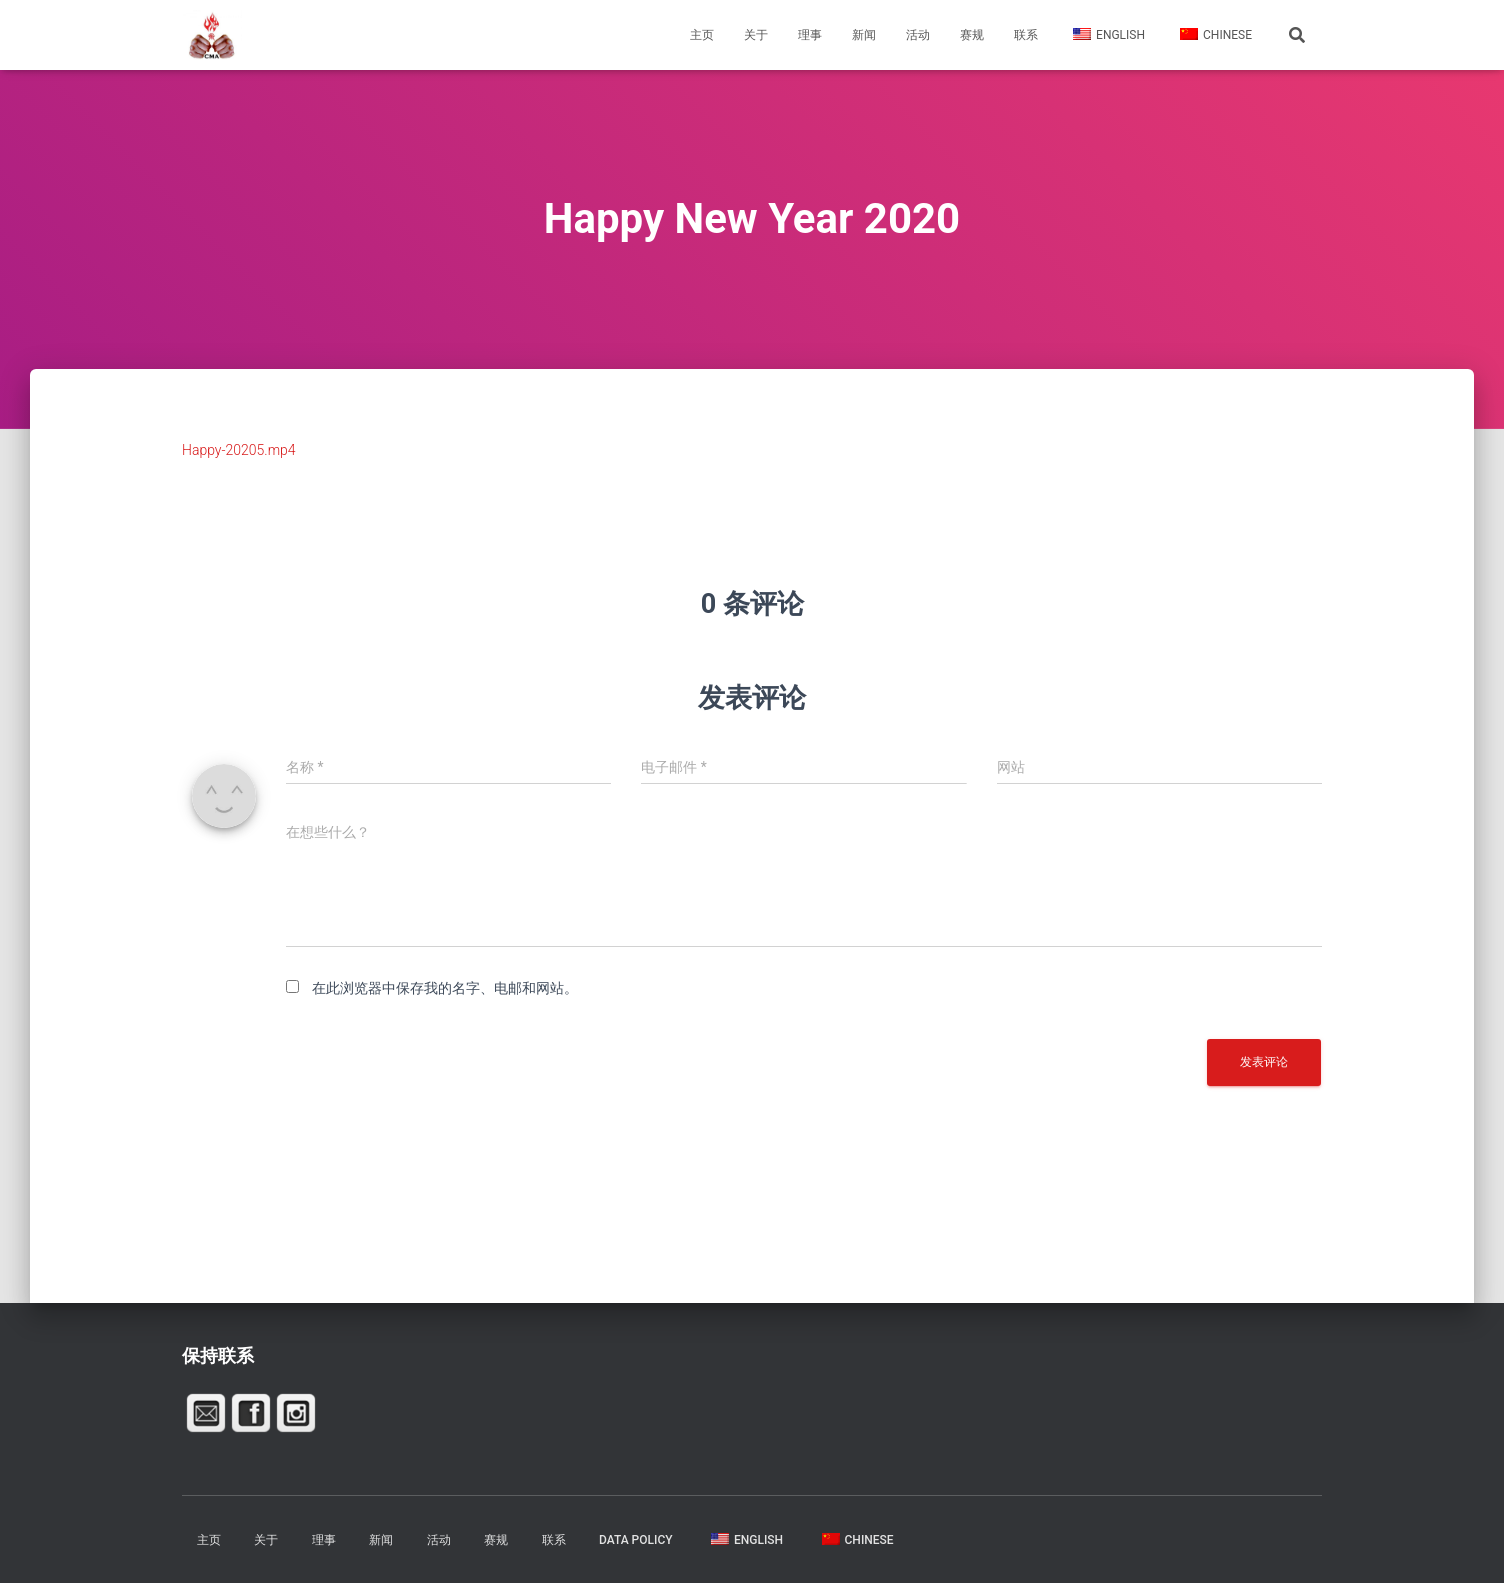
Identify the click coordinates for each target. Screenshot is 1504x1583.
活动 (918, 35)
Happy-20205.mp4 (239, 450)
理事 (810, 35)
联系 (1026, 35)
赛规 (972, 35)
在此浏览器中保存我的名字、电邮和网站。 (445, 988)
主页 (702, 35)
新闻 (864, 35)
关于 (756, 35)
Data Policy (636, 1540)
